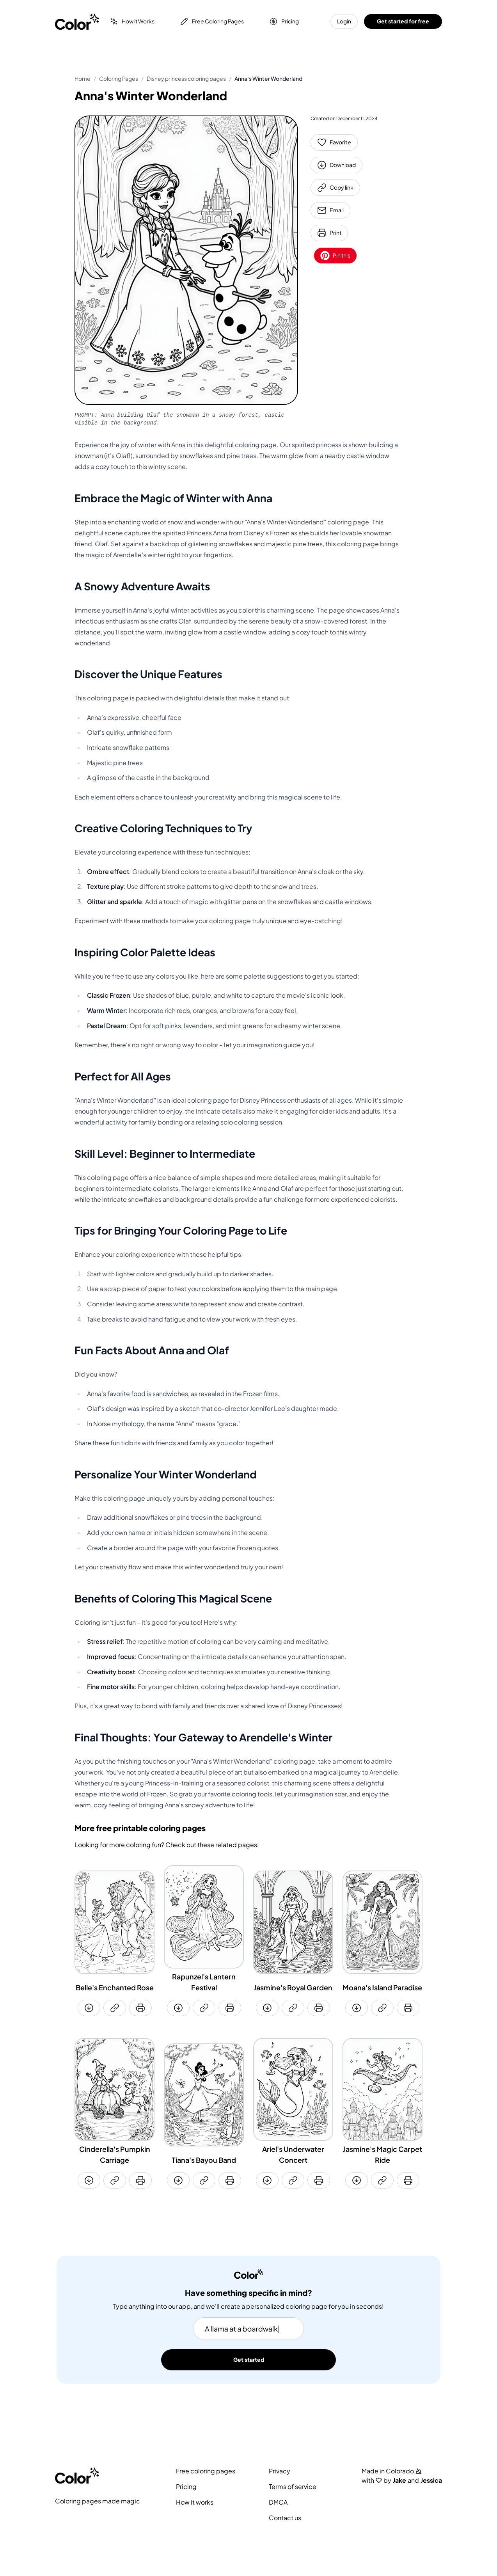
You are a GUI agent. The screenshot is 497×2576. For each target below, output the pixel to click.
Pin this (335, 255)
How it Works (132, 21)
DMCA (278, 2502)
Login (344, 21)
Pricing (284, 21)
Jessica (431, 2480)
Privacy (279, 2471)
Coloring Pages (118, 78)
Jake (399, 2480)
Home (83, 78)
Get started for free (403, 21)
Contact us (285, 2518)
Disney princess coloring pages (186, 78)
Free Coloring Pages (212, 21)
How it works (194, 2502)
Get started (248, 2359)
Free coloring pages (205, 2471)
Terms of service (292, 2487)
